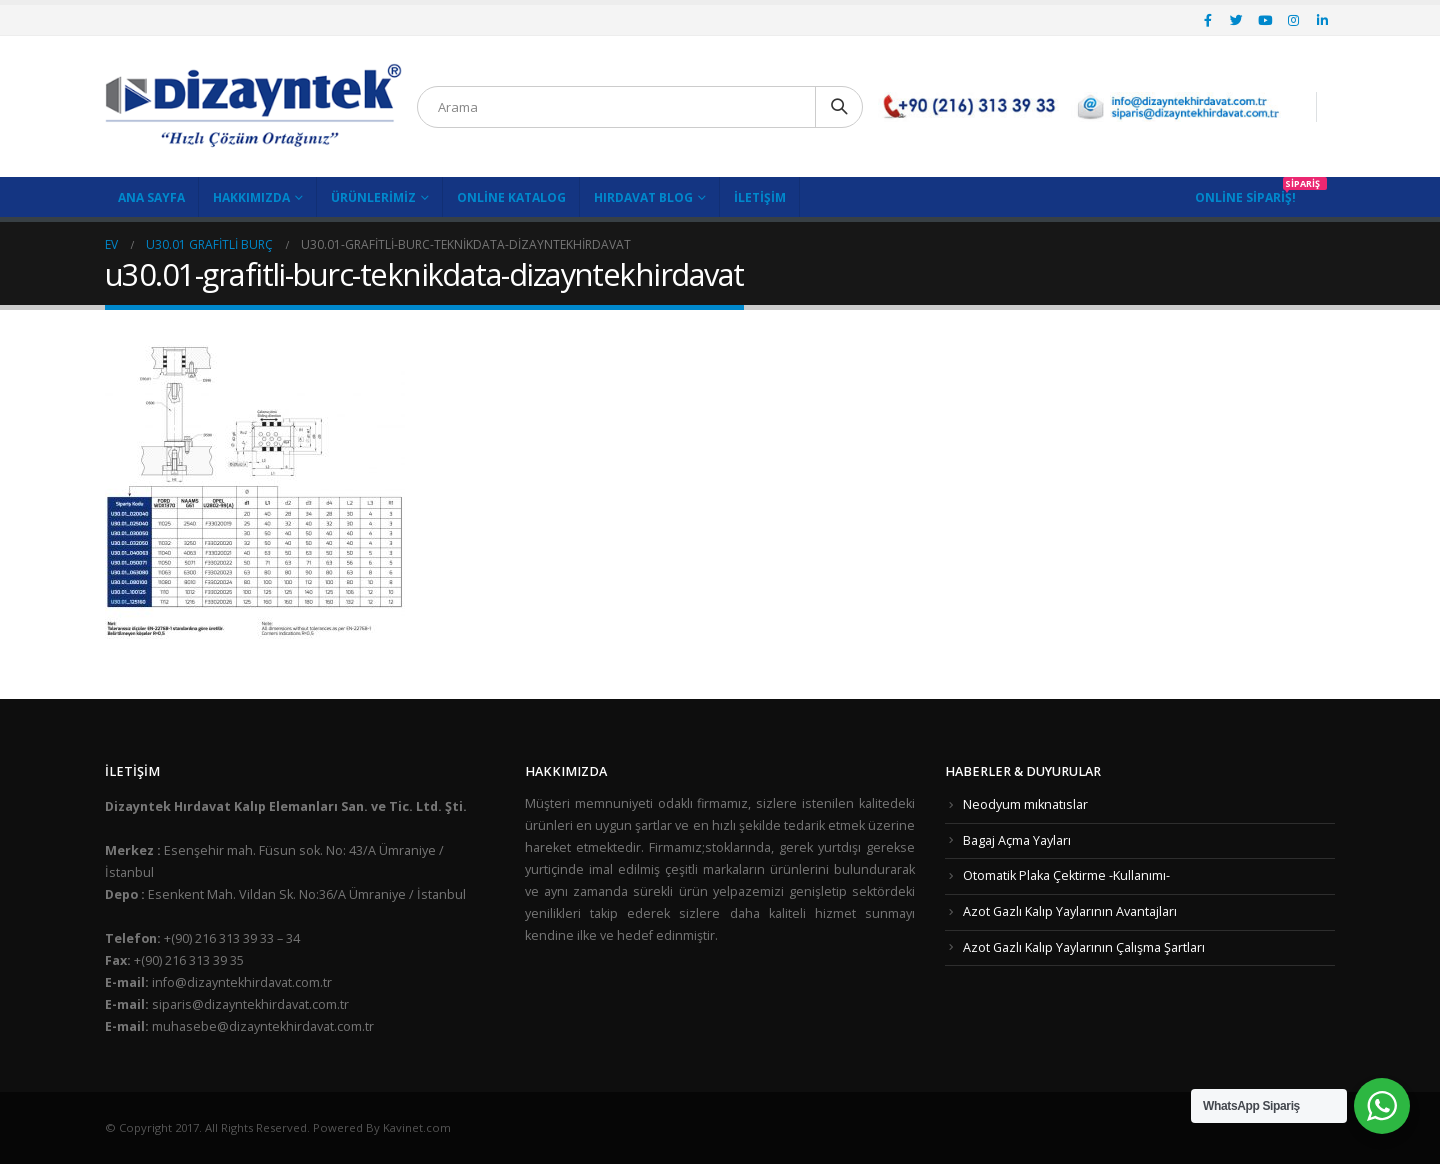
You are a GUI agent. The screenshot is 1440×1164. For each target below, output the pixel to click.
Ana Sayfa (151, 197)
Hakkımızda (251, 197)
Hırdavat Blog (643, 197)
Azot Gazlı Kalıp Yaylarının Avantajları (1070, 911)
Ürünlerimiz (373, 197)
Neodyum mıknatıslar (1025, 804)
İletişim (760, 197)
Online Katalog (511, 197)
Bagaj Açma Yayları (1017, 840)
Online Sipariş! (1245, 197)
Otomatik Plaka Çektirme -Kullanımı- (1066, 875)
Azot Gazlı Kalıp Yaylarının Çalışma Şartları (1084, 947)
